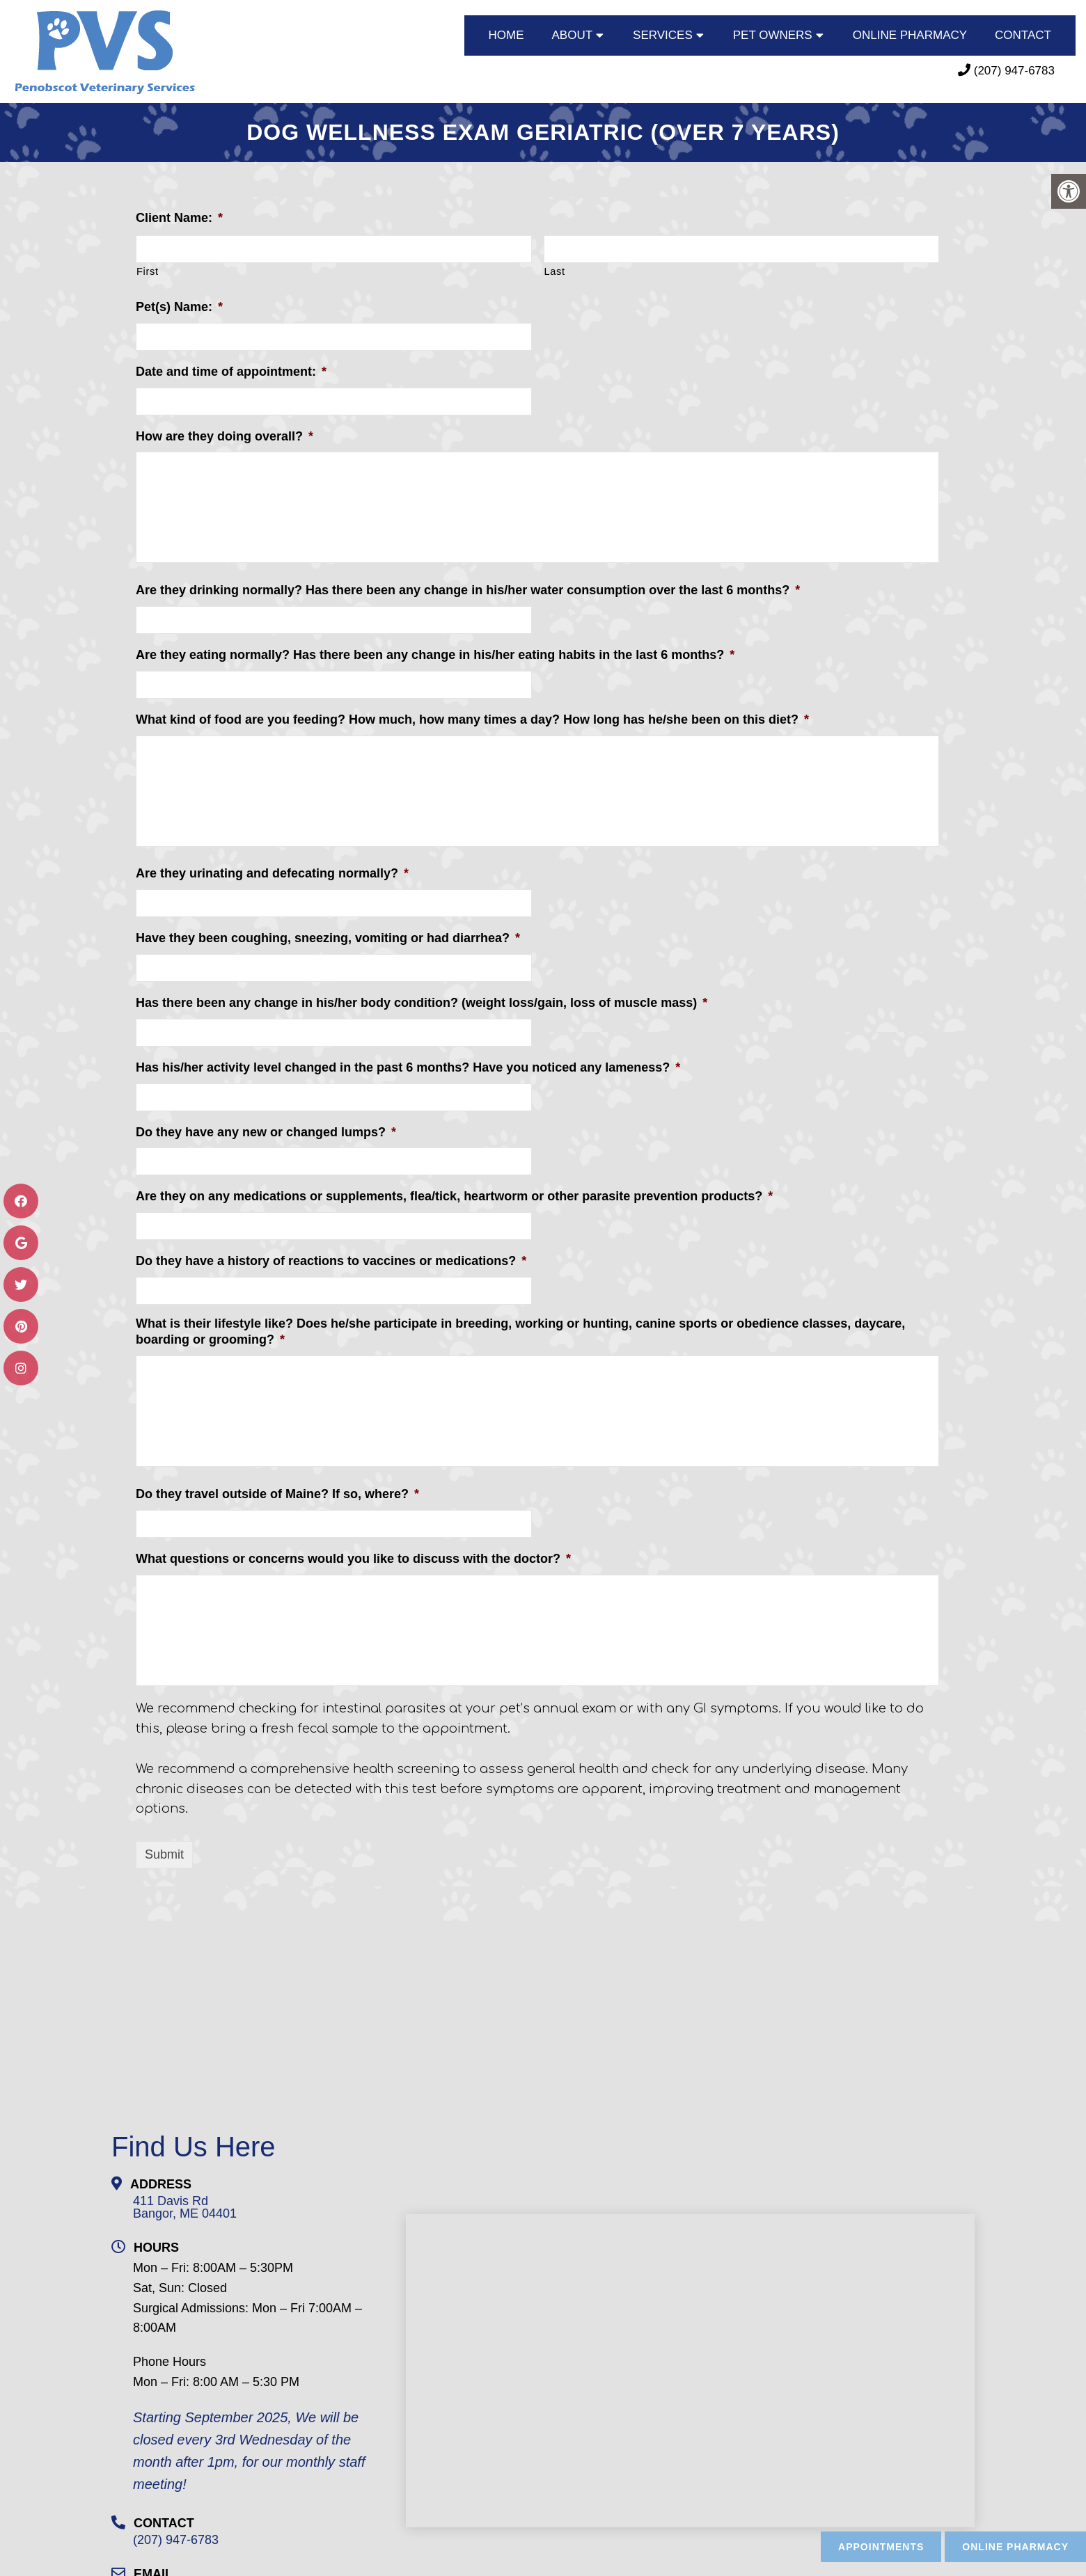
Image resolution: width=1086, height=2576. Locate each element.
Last (554, 269)
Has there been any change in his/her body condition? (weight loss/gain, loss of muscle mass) (421, 1001)
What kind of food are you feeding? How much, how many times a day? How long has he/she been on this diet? (472, 717)
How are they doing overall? (224, 434)
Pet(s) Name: (179, 305)
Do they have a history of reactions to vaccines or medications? (331, 1259)
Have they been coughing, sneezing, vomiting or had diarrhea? (328, 936)
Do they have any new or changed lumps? (266, 1130)
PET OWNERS (772, 35)
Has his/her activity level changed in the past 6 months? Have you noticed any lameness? (408, 1065)
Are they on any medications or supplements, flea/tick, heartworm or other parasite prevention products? (454, 1194)
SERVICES (663, 35)
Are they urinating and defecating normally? (272, 871)
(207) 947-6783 (1014, 70)
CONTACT (1023, 35)
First (147, 269)
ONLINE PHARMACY (910, 35)
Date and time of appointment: (231, 369)
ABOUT (572, 35)
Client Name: (179, 216)
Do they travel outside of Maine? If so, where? (277, 1492)
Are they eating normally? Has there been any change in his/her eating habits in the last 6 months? (435, 653)
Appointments (881, 2546)
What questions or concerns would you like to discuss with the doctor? (353, 1557)
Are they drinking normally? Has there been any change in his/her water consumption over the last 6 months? (468, 588)
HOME (506, 35)
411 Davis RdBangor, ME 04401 (185, 2205)
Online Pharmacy (1015, 2546)
